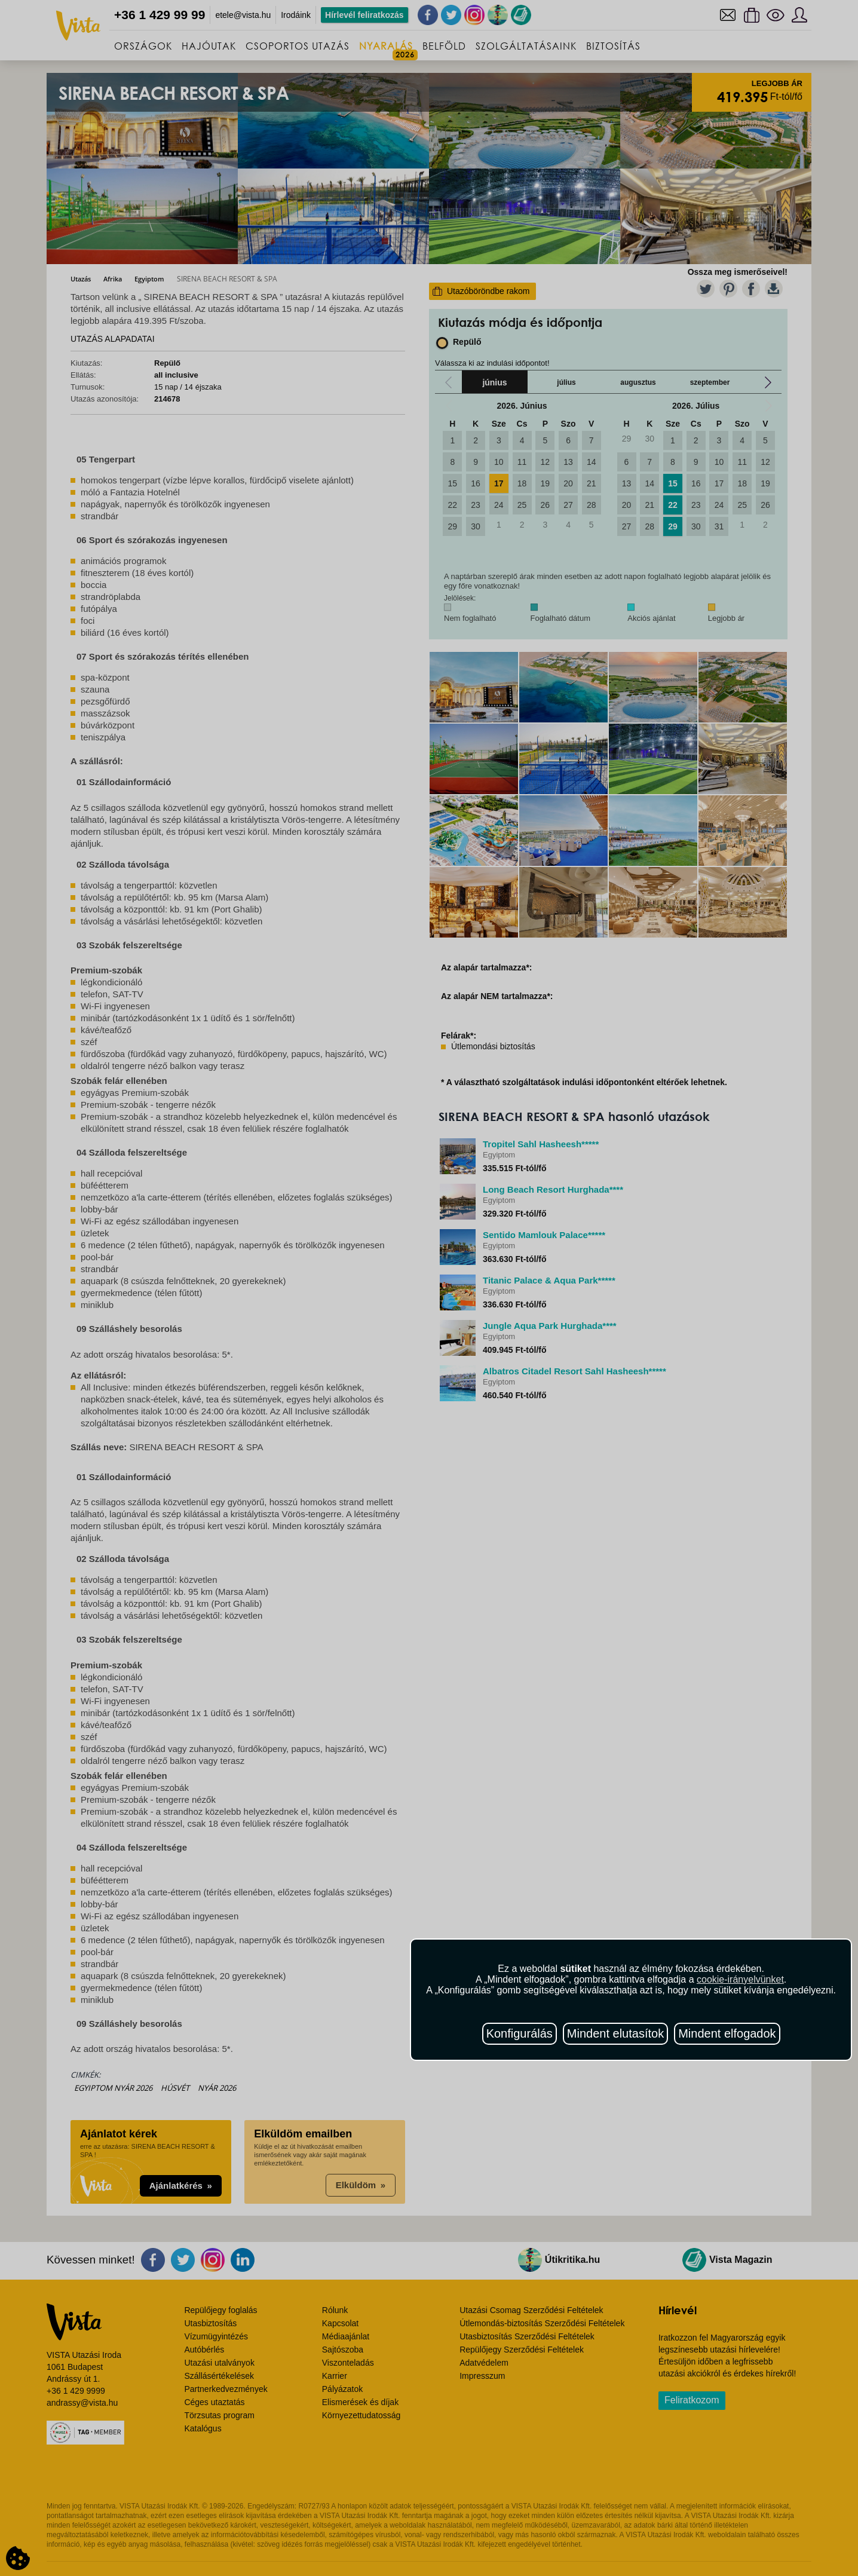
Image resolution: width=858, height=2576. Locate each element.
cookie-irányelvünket (740, 1979)
